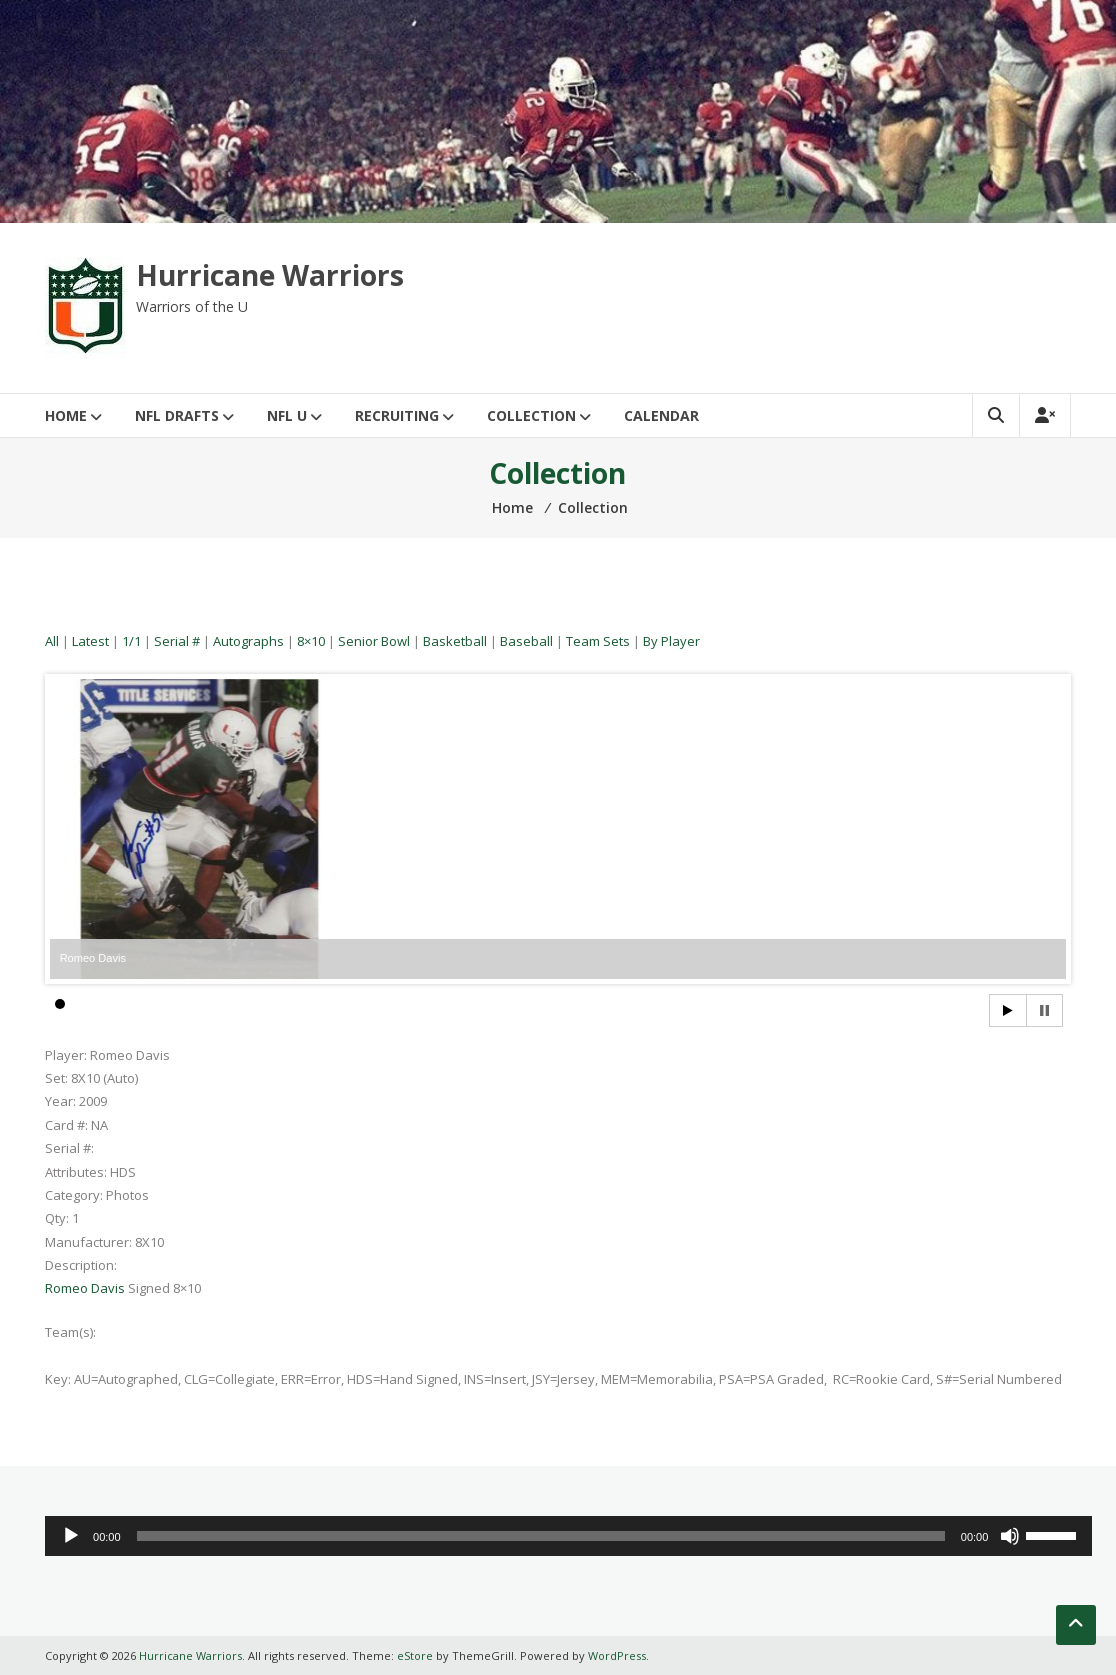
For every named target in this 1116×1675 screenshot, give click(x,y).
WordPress (617, 1655)
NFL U (287, 415)
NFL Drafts (177, 415)
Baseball (526, 641)
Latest (90, 641)
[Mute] (1010, 1536)
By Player (671, 641)
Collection (531, 415)
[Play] (71, 1536)
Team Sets (598, 641)
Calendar (661, 415)
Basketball (455, 641)
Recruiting (397, 415)
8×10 (311, 641)
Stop (1044, 1010)
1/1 (131, 641)
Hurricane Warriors (270, 275)
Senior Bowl (374, 641)
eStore (415, 1655)
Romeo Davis (85, 1288)
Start (1008, 1010)
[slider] (541, 1536)
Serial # (177, 641)
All (52, 641)
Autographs (248, 641)
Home (66, 415)
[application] (568, 1536)
